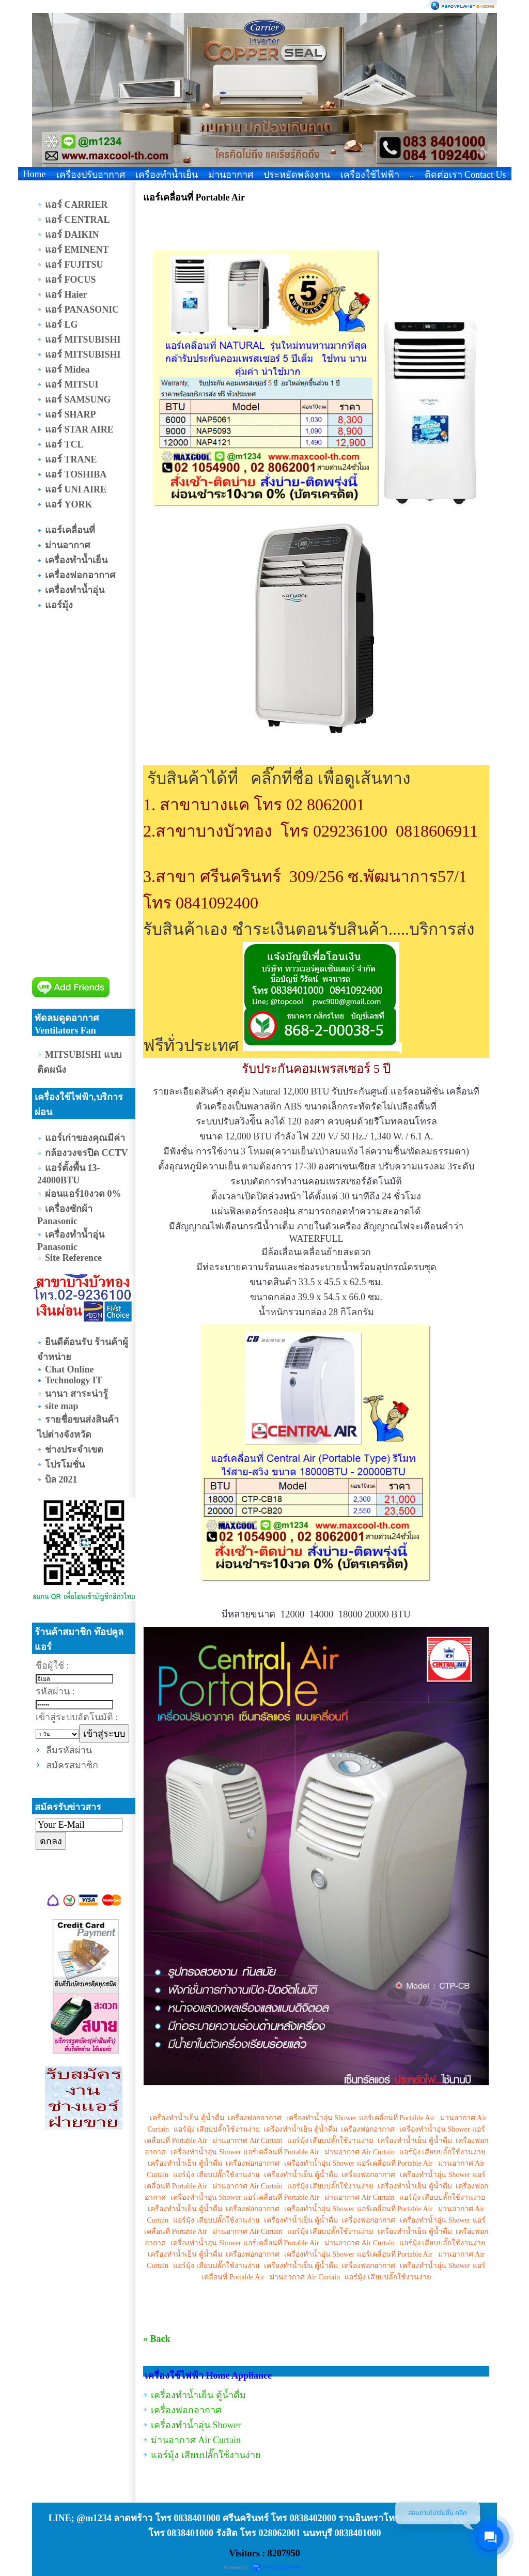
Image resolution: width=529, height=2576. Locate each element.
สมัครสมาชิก (72, 1765)
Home (34, 174)
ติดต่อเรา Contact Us (465, 174)
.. (412, 174)
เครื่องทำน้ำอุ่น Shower (321, 2118)
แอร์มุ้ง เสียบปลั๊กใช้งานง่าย (217, 2129)
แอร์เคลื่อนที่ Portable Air (397, 2118)
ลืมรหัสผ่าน (69, 1750)
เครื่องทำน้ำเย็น (166, 174)
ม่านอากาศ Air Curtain (247, 2141)
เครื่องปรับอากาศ (90, 174)
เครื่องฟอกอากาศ (255, 2118)
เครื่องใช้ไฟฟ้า (369, 174)
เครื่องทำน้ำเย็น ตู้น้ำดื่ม (186, 2118)
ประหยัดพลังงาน (296, 174)
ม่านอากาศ (230, 174)
